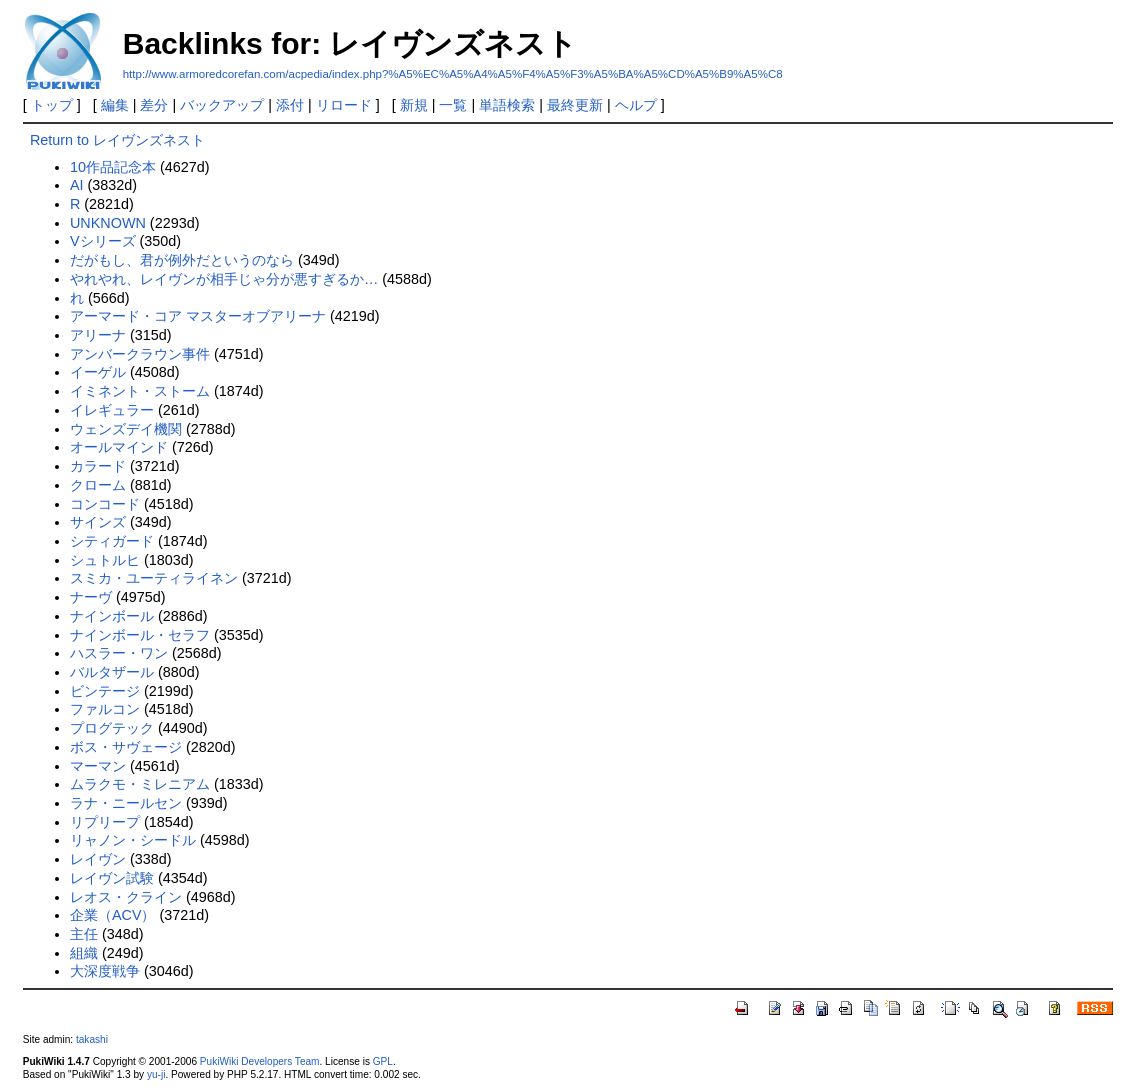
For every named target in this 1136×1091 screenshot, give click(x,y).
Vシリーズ (103, 241)
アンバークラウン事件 (140, 354)
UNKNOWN (108, 223)
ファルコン (105, 709)
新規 (414, 105)
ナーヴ (91, 597)
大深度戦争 (105, 971)
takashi (92, 1039)
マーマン (98, 766)
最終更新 (575, 105)
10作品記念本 (113, 167)
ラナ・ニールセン (126, 803)
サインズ (98, 522)
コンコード (105, 504)
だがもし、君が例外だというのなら (182, 260)
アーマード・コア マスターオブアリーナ (198, 316)
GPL (383, 1061)
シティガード (112, 541)
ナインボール (112, 616)
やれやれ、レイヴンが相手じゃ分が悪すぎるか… (224, 279)
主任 (84, 934)
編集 (115, 105)
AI (77, 185)
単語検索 (507, 105)
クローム (98, 485)
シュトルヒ (105, 560)
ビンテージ (105, 691)
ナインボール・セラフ (140, 635)
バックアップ (222, 105)
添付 (290, 105)
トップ (52, 105)
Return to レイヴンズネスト (117, 140)
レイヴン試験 (112, 878)
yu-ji (156, 1074)
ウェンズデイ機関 (126, 429)
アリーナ (98, 335)
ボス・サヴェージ (126, 747)
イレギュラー (112, 410)
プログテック (112, 728)
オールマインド (119, 447)
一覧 (453, 105)
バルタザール (112, 672)
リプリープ (105, 822)
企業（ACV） (113, 915)
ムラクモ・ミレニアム (140, 784)
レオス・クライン (126, 897)
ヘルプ (636, 105)
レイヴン (98, 859)
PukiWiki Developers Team (260, 1061)
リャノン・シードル (133, 840)
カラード (98, 466)
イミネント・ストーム (140, 391)
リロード (344, 105)
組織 (84, 953)
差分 (154, 105)
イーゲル (98, 372)
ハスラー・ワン (119, 653)
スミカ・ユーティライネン (154, 578)
